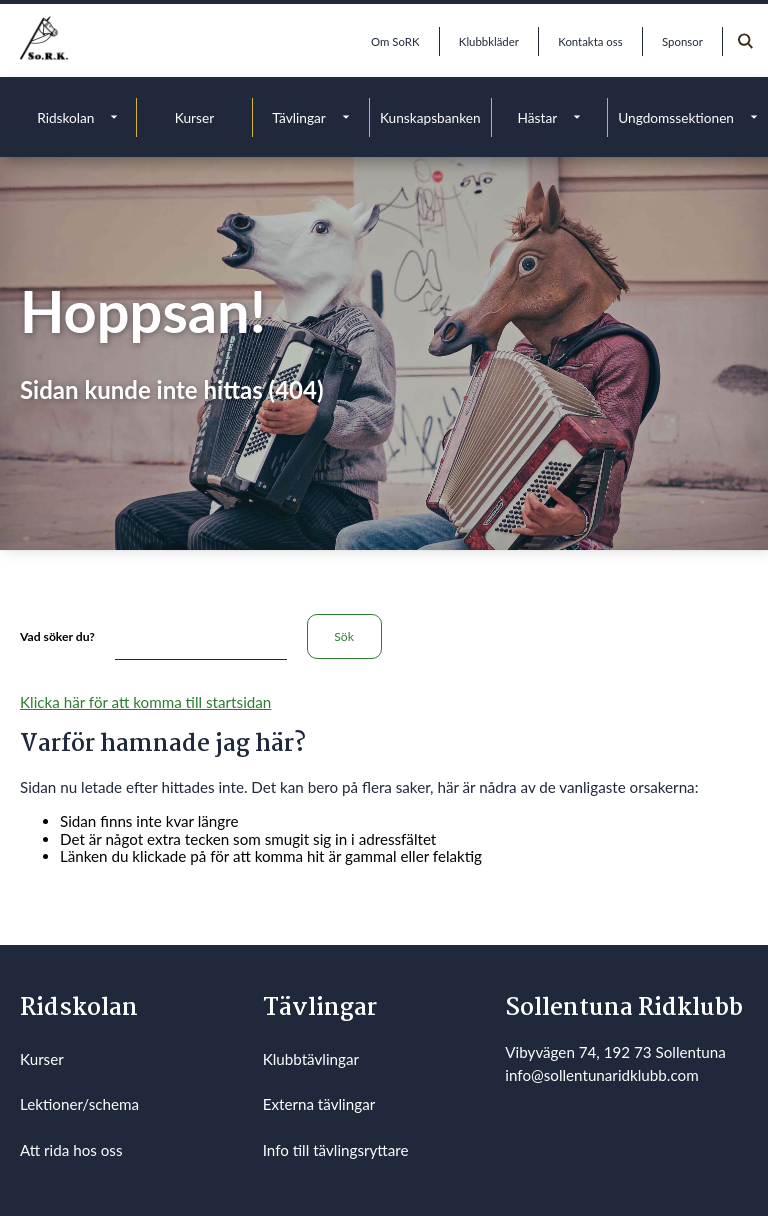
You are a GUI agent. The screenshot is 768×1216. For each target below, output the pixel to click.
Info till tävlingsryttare (336, 1150)
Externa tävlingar (319, 1104)
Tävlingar (299, 117)
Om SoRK (395, 41)
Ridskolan (65, 117)
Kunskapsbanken (430, 117)
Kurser (194, 117)
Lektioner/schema (79, 1104)
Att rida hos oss (71, 1150)
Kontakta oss (590, 41)
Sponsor (682, 41)
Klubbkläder (489, 41)
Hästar (538, 117)
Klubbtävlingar (311, 1059)
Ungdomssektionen (676, 117)
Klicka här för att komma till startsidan (145, 702)
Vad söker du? (57, 636)
